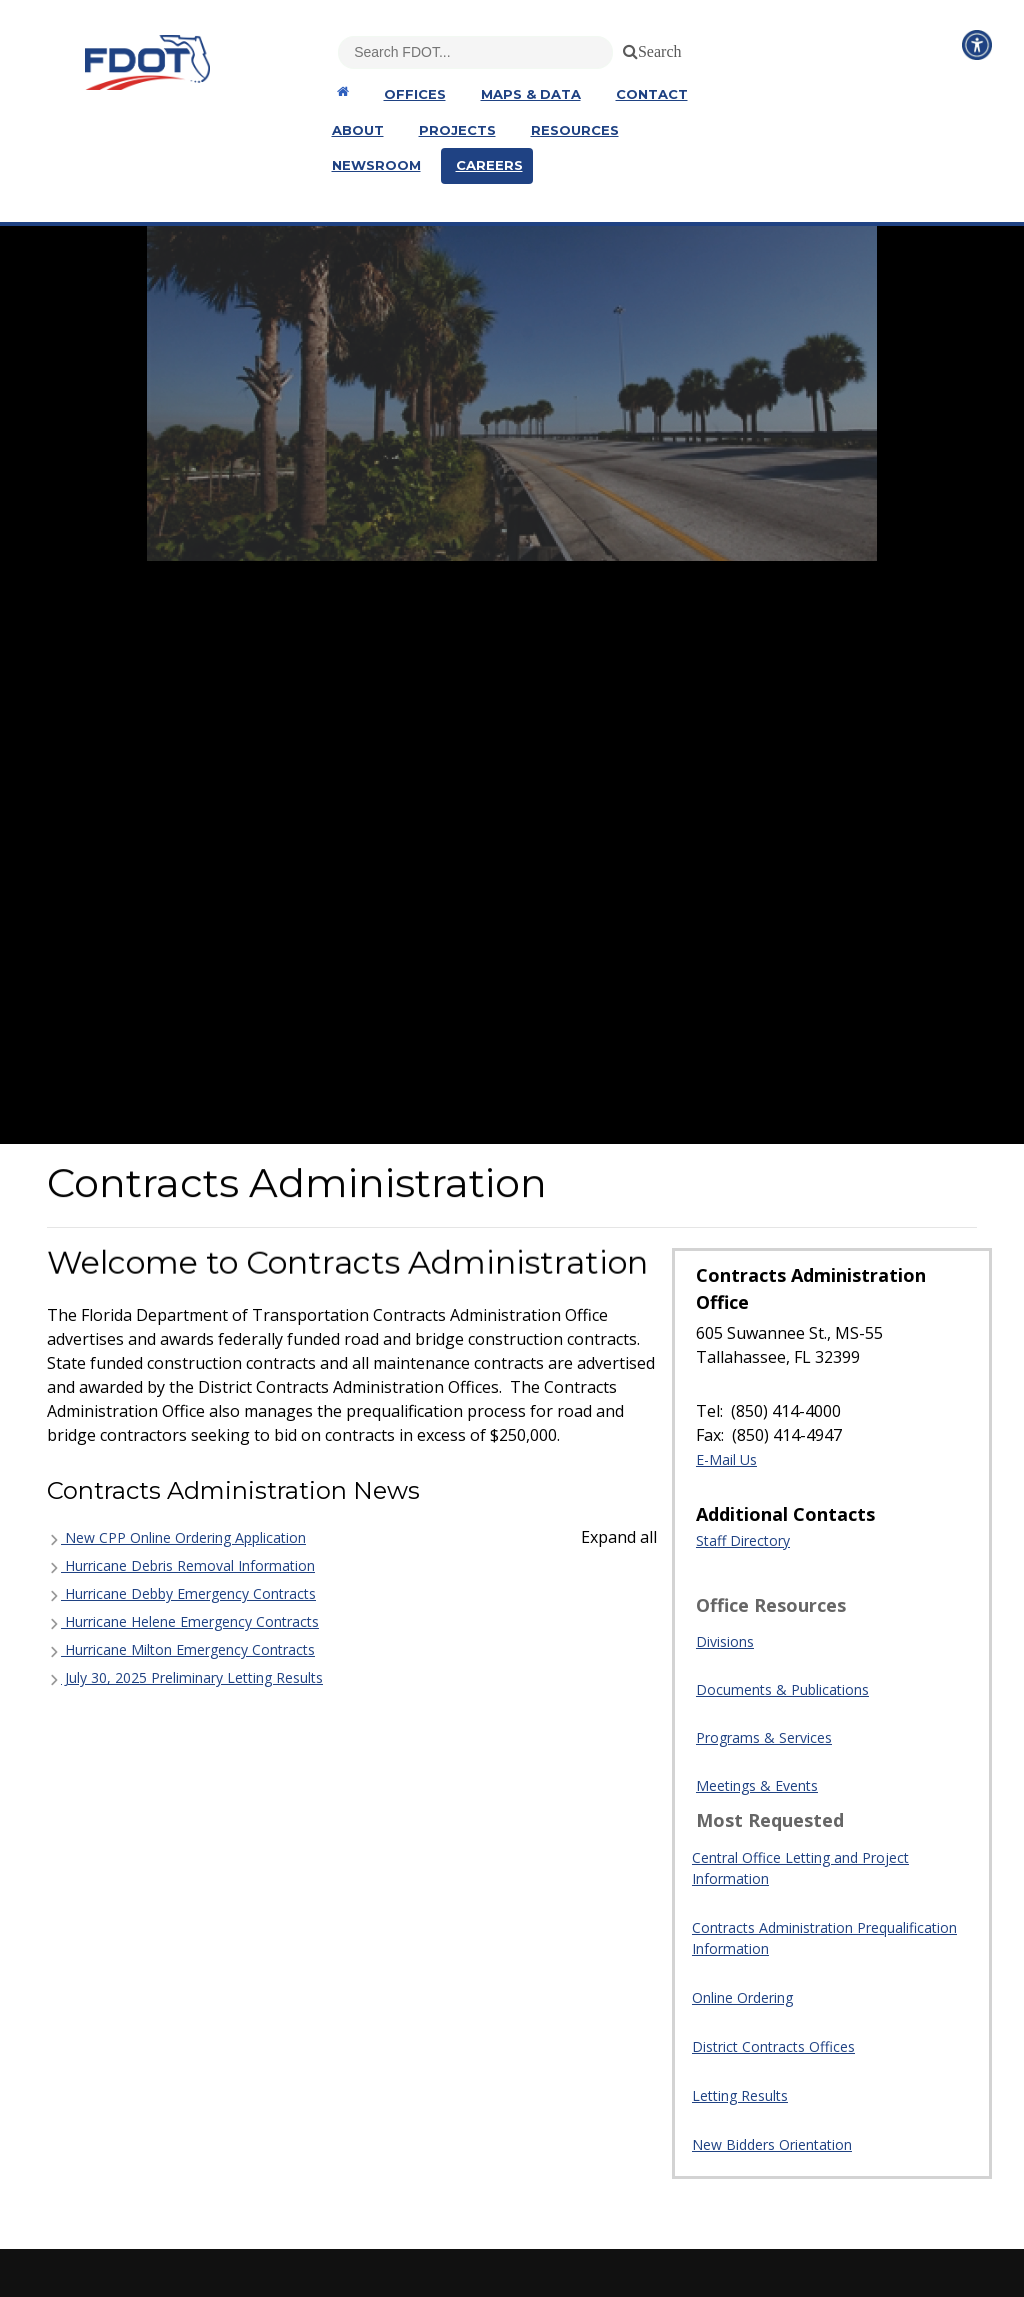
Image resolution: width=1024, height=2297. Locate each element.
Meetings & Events (757, 1785)
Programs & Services (764, 1737)
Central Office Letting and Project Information (800, 1868)
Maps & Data (531, 94)
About (358, 130)
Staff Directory (743, 1540)
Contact (652, 94)
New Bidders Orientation (772, 2144)
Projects (457, 130)
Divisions (725, 1641)
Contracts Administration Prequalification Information (824, 1938)
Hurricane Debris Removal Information (181, 1565)
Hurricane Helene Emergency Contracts (183, 1621)
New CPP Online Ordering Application (176, 1537)
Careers (489, 165)
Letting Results (740, 2095)
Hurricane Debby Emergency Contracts (181, 1593)
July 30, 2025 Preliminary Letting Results (185, 1677)
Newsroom (376, 165)
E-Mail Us (726, 1459)
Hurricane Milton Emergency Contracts (181, 1649)
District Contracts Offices (773, 2046)
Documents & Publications (782, 1689)
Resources (575, 130)
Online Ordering (742, 1997)
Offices (415, 94)
